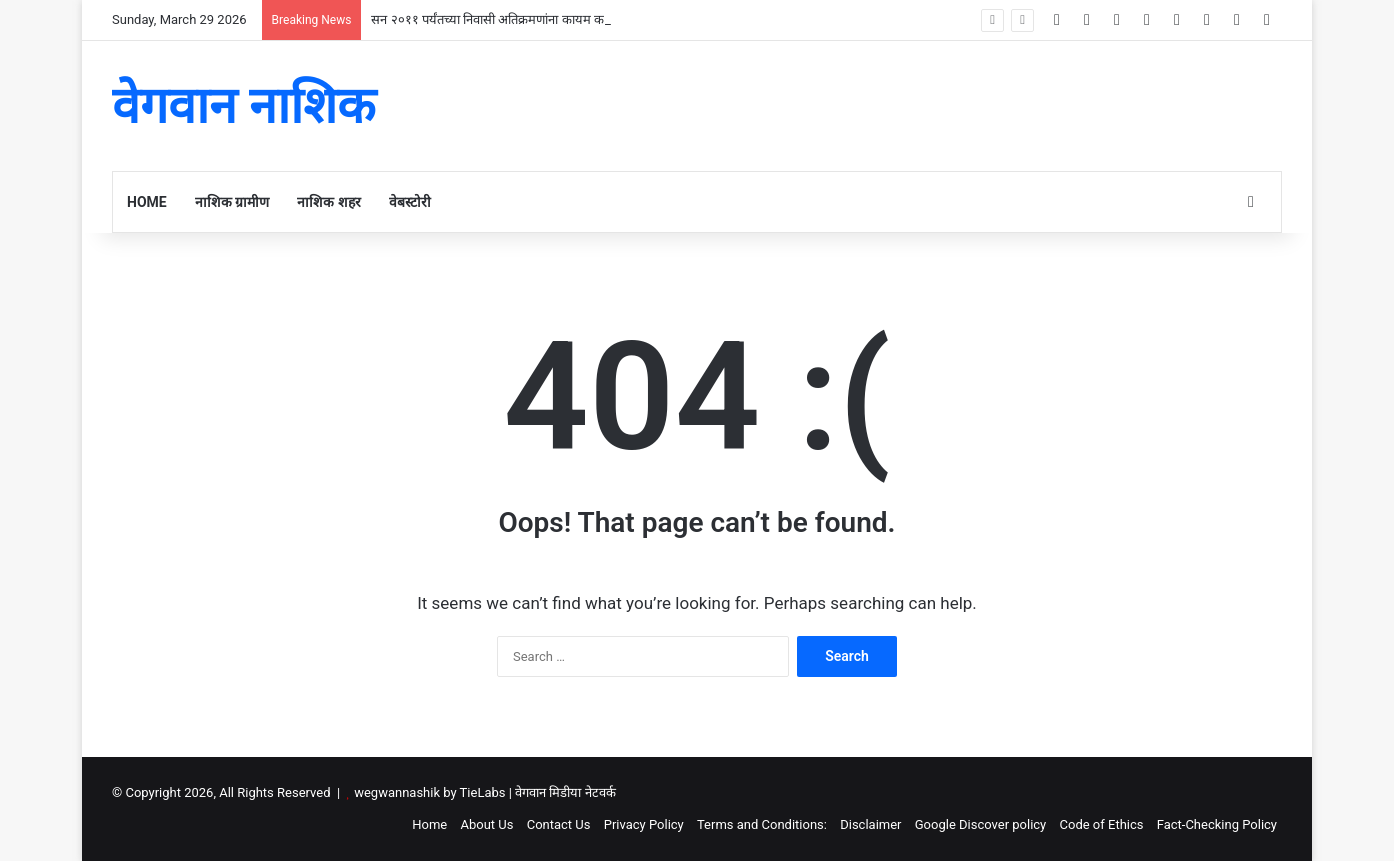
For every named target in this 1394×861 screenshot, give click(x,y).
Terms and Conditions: (762, 824)
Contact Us (559, 824)
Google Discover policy (981, 824)
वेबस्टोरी (410, 202)
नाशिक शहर (328, 202)
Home (147, 202)
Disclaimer (870, 824)
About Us (486, 824)
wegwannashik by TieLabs (429, 792)
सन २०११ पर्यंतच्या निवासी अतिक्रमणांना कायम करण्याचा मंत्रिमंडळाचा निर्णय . (552, 19)
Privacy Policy (644, 824)
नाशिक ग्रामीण (232, 202)
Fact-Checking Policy (1217, 824)
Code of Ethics (1102, 824)
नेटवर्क (600, 792)
